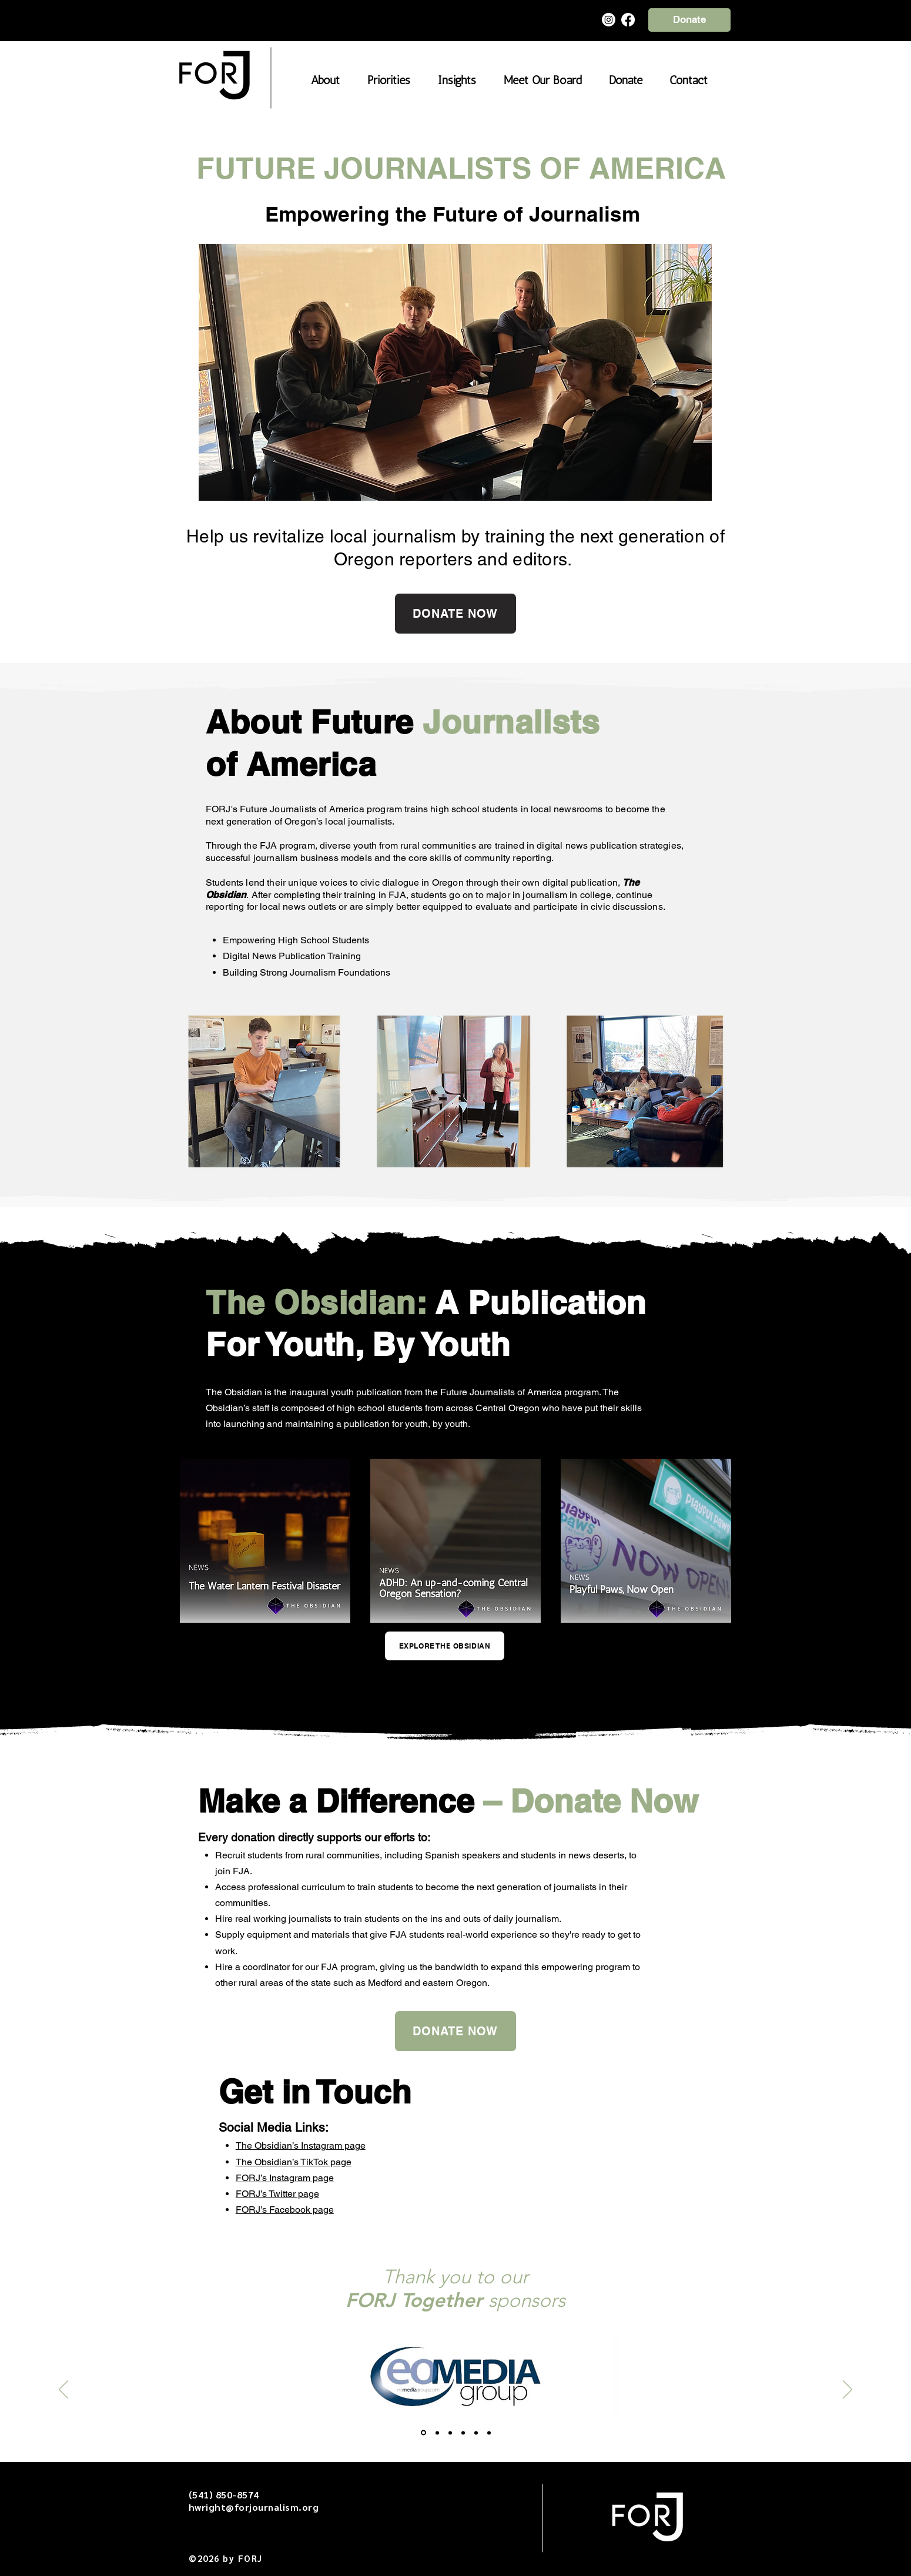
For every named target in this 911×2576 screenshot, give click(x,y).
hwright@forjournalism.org (254, 2507)
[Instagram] (608, 19)
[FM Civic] (450, 2432)
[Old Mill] (476, 2432)
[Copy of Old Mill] (489, 2432)
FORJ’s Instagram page (285, 2177)
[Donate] (689, 20)
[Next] (847, 2390)
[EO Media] (423, 2433)
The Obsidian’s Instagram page (301, 2145)
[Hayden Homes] (437, 2432)
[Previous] (63, 2390)
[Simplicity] (463, 2432)
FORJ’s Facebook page (285, 2209)
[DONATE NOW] (455, 614)
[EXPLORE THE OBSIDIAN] (444, 1646)
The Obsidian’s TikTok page (293, 2162)
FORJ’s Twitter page (277, 2193)
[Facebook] (628, 19)
